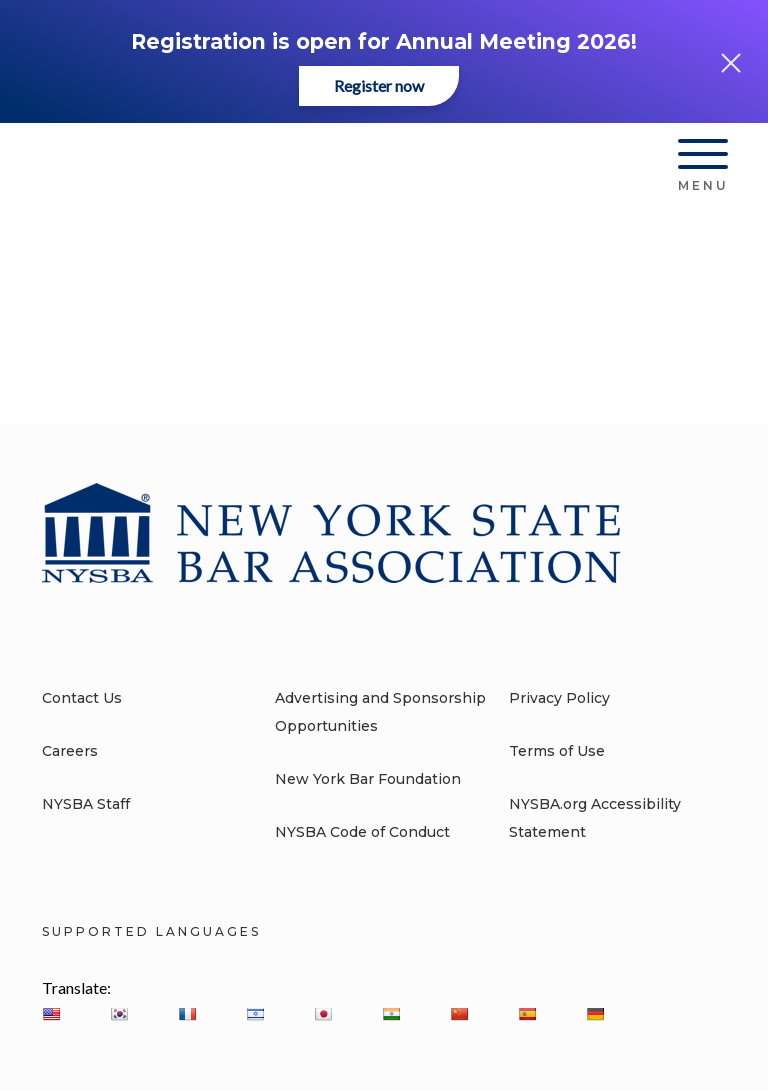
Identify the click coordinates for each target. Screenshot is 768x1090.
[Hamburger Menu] (703, 158)
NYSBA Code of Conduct (362, 832)
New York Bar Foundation (368, 779)
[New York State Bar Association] (175, 162)
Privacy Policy (559, 698)
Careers (70, 751)
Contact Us (82, 698)
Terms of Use (557, 751)
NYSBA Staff (86, 804)
